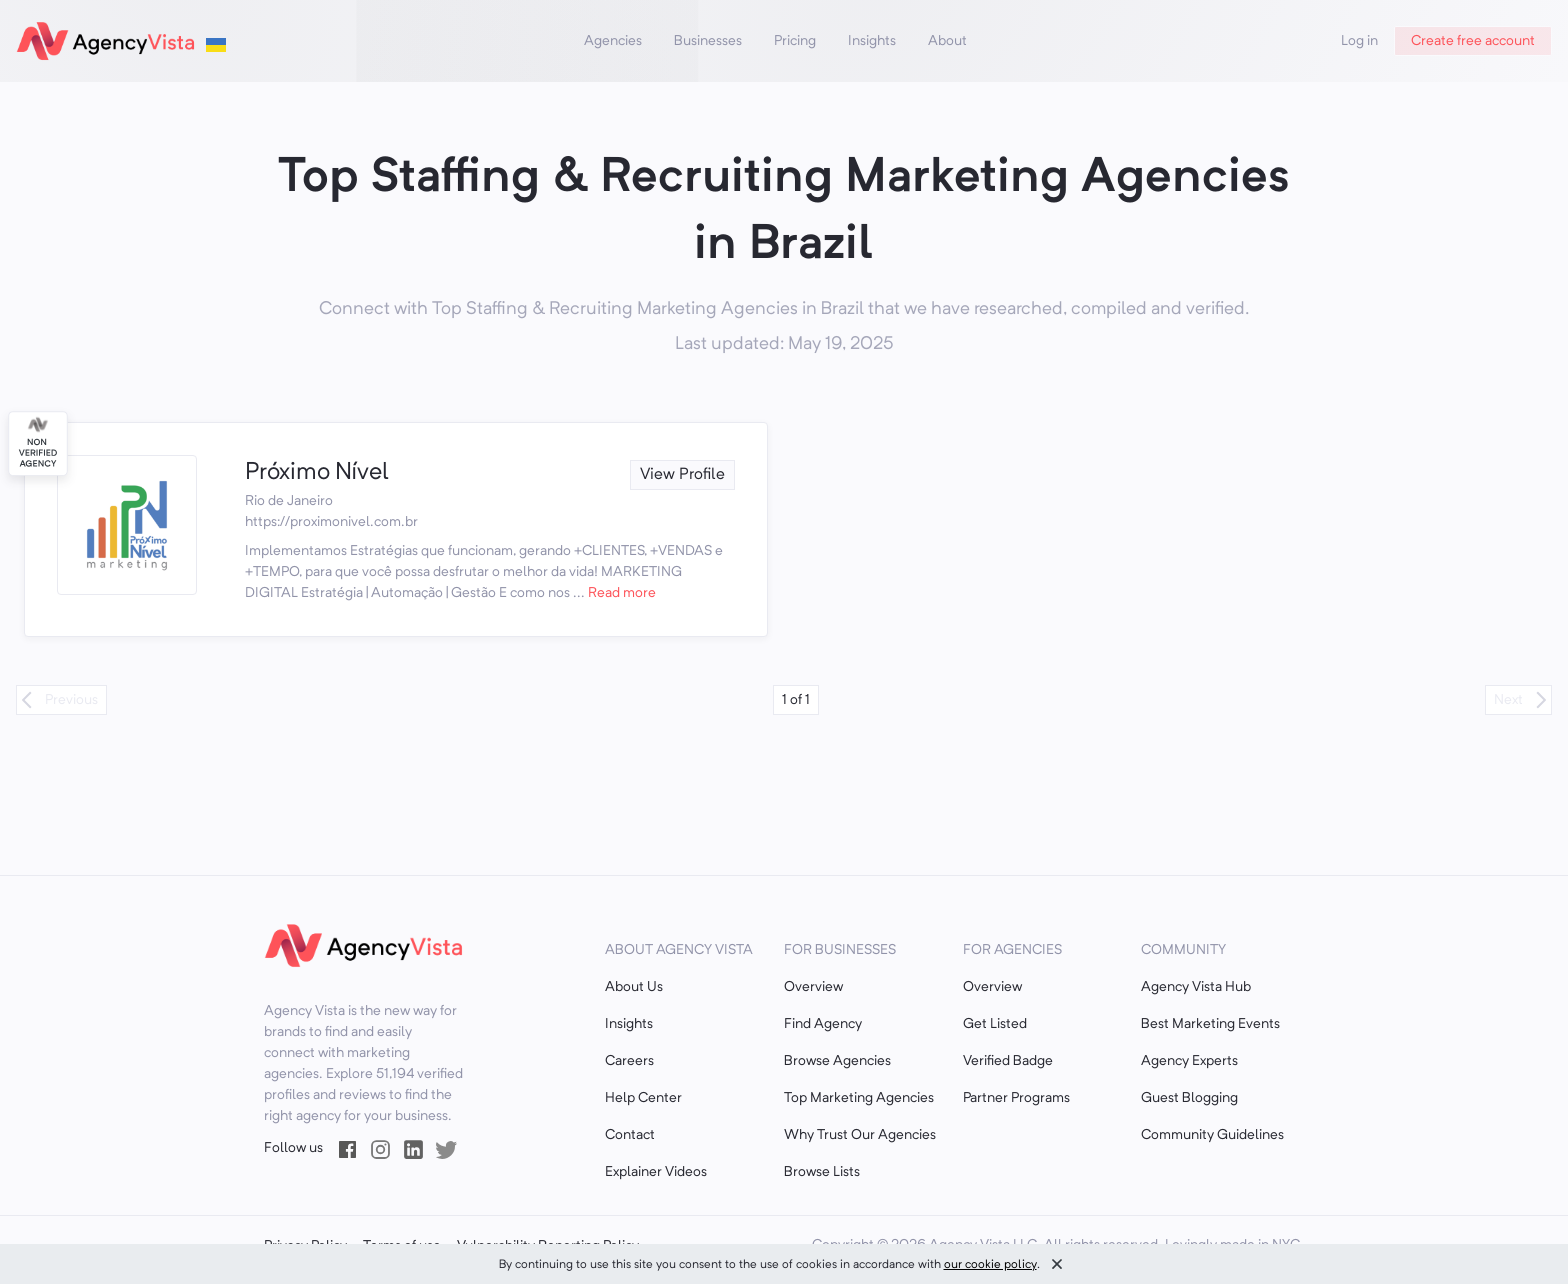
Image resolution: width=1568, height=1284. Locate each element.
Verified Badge (1008, 1061)
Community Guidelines (1212, 1135)
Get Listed (995, 1024)
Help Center (643, 1098)
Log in (1359, 41)
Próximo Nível (317, 473)
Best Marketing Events (1210, 1024)
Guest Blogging (1189, 1098)
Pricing (795, 41)
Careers (629, 1061)
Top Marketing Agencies (859, 1098)
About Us (634, 987)
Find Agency (823, 1024)
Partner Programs (1016, 1098)
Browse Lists (822, 1172)
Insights (872, 41)
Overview (813, 987)
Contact (630, 1135)
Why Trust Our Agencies (860, 1135)
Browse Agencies (837, 1061)
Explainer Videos (656, 1172)
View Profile (682, 475)
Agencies (613, 41)
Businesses (708, 41)
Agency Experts (1189, 1061)
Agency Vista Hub (1196, 987)
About (947, 41)
